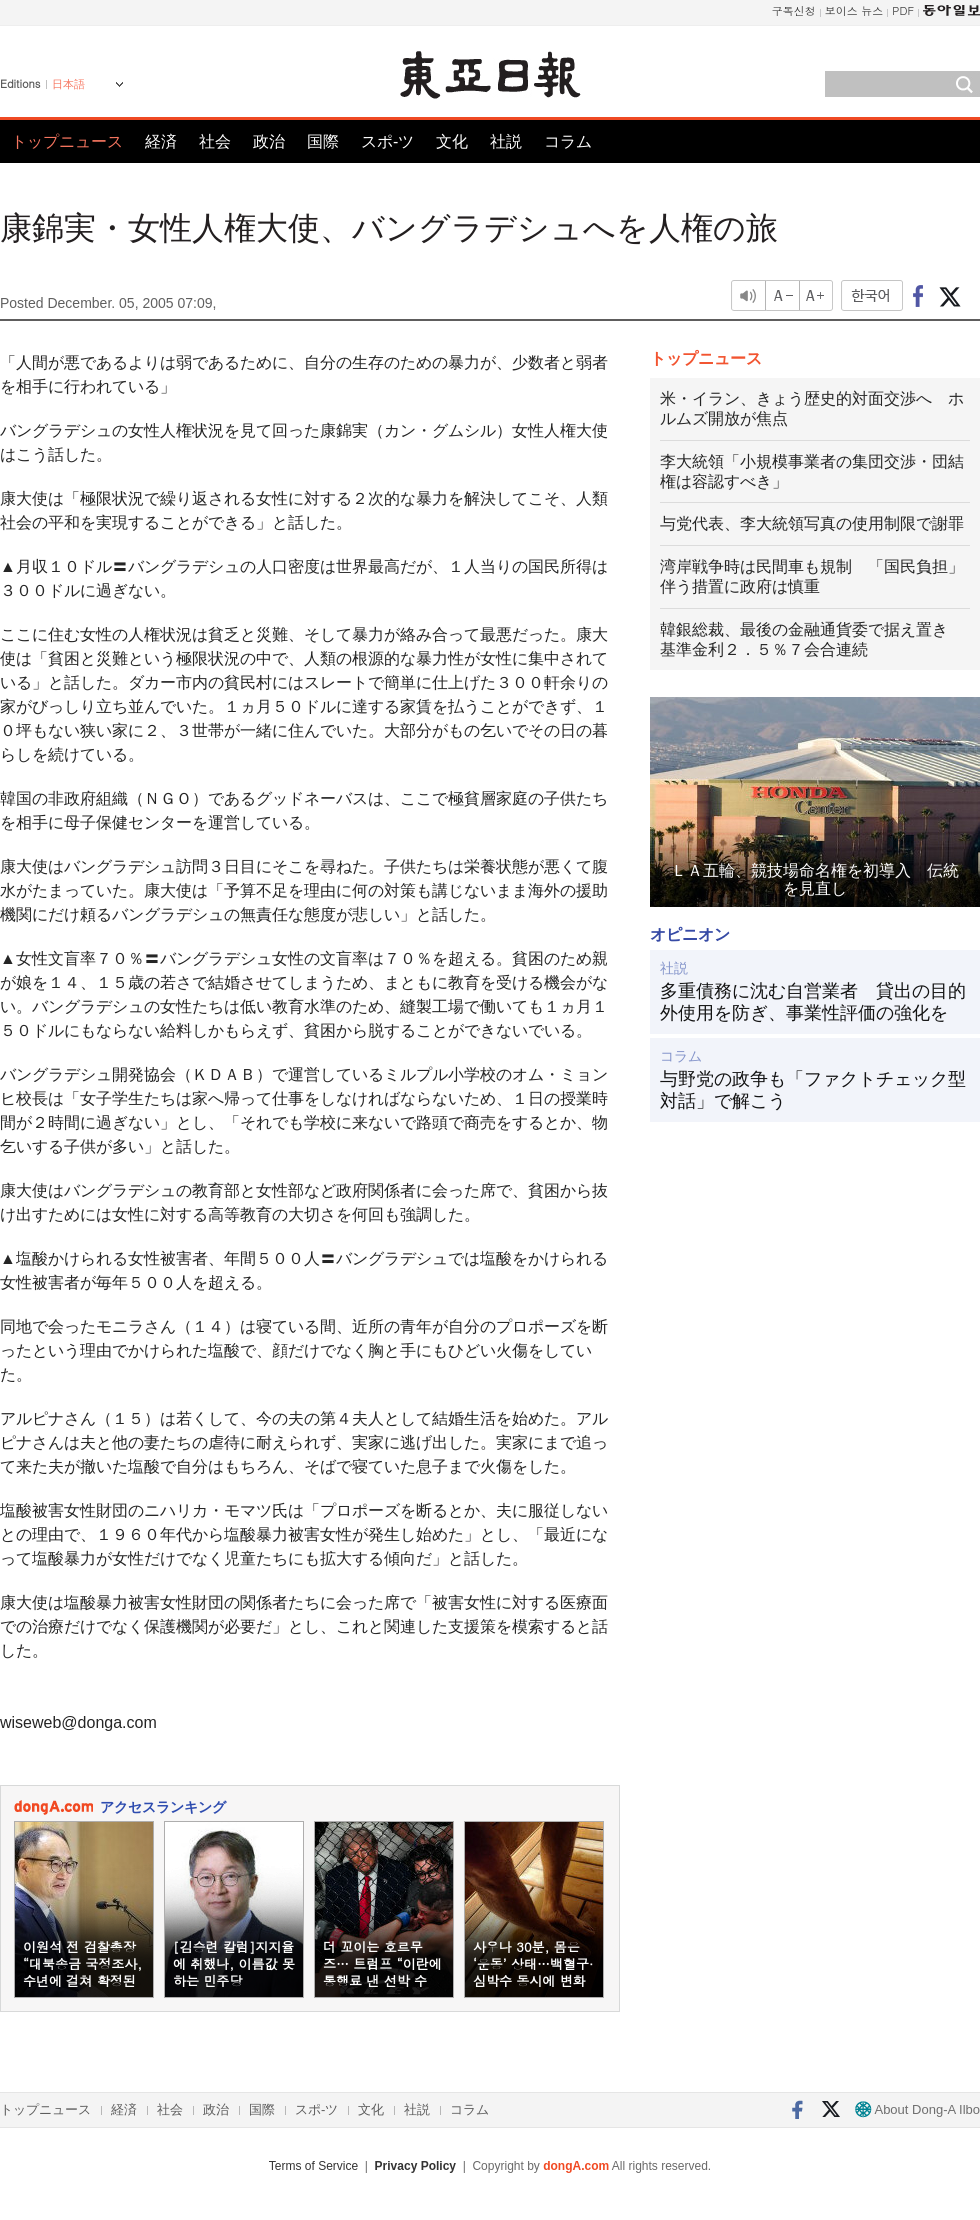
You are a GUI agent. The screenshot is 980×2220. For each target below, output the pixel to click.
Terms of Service (313, 2166)
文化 (452, 141)
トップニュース (67, 141)
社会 (215, 141)
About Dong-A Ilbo (917, 2109)
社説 (506, 141)
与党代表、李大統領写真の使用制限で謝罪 (812, 523)
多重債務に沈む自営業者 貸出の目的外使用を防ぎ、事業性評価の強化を (813, 1002)
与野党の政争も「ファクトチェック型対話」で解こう (813, 1090)
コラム (568, 141)
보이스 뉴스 (854, 10)
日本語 (68, 84)
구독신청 (794, 10)
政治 (269, 141)
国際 (323, 141)
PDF (903, 10)
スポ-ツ (387, 141)
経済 (161, 141)
